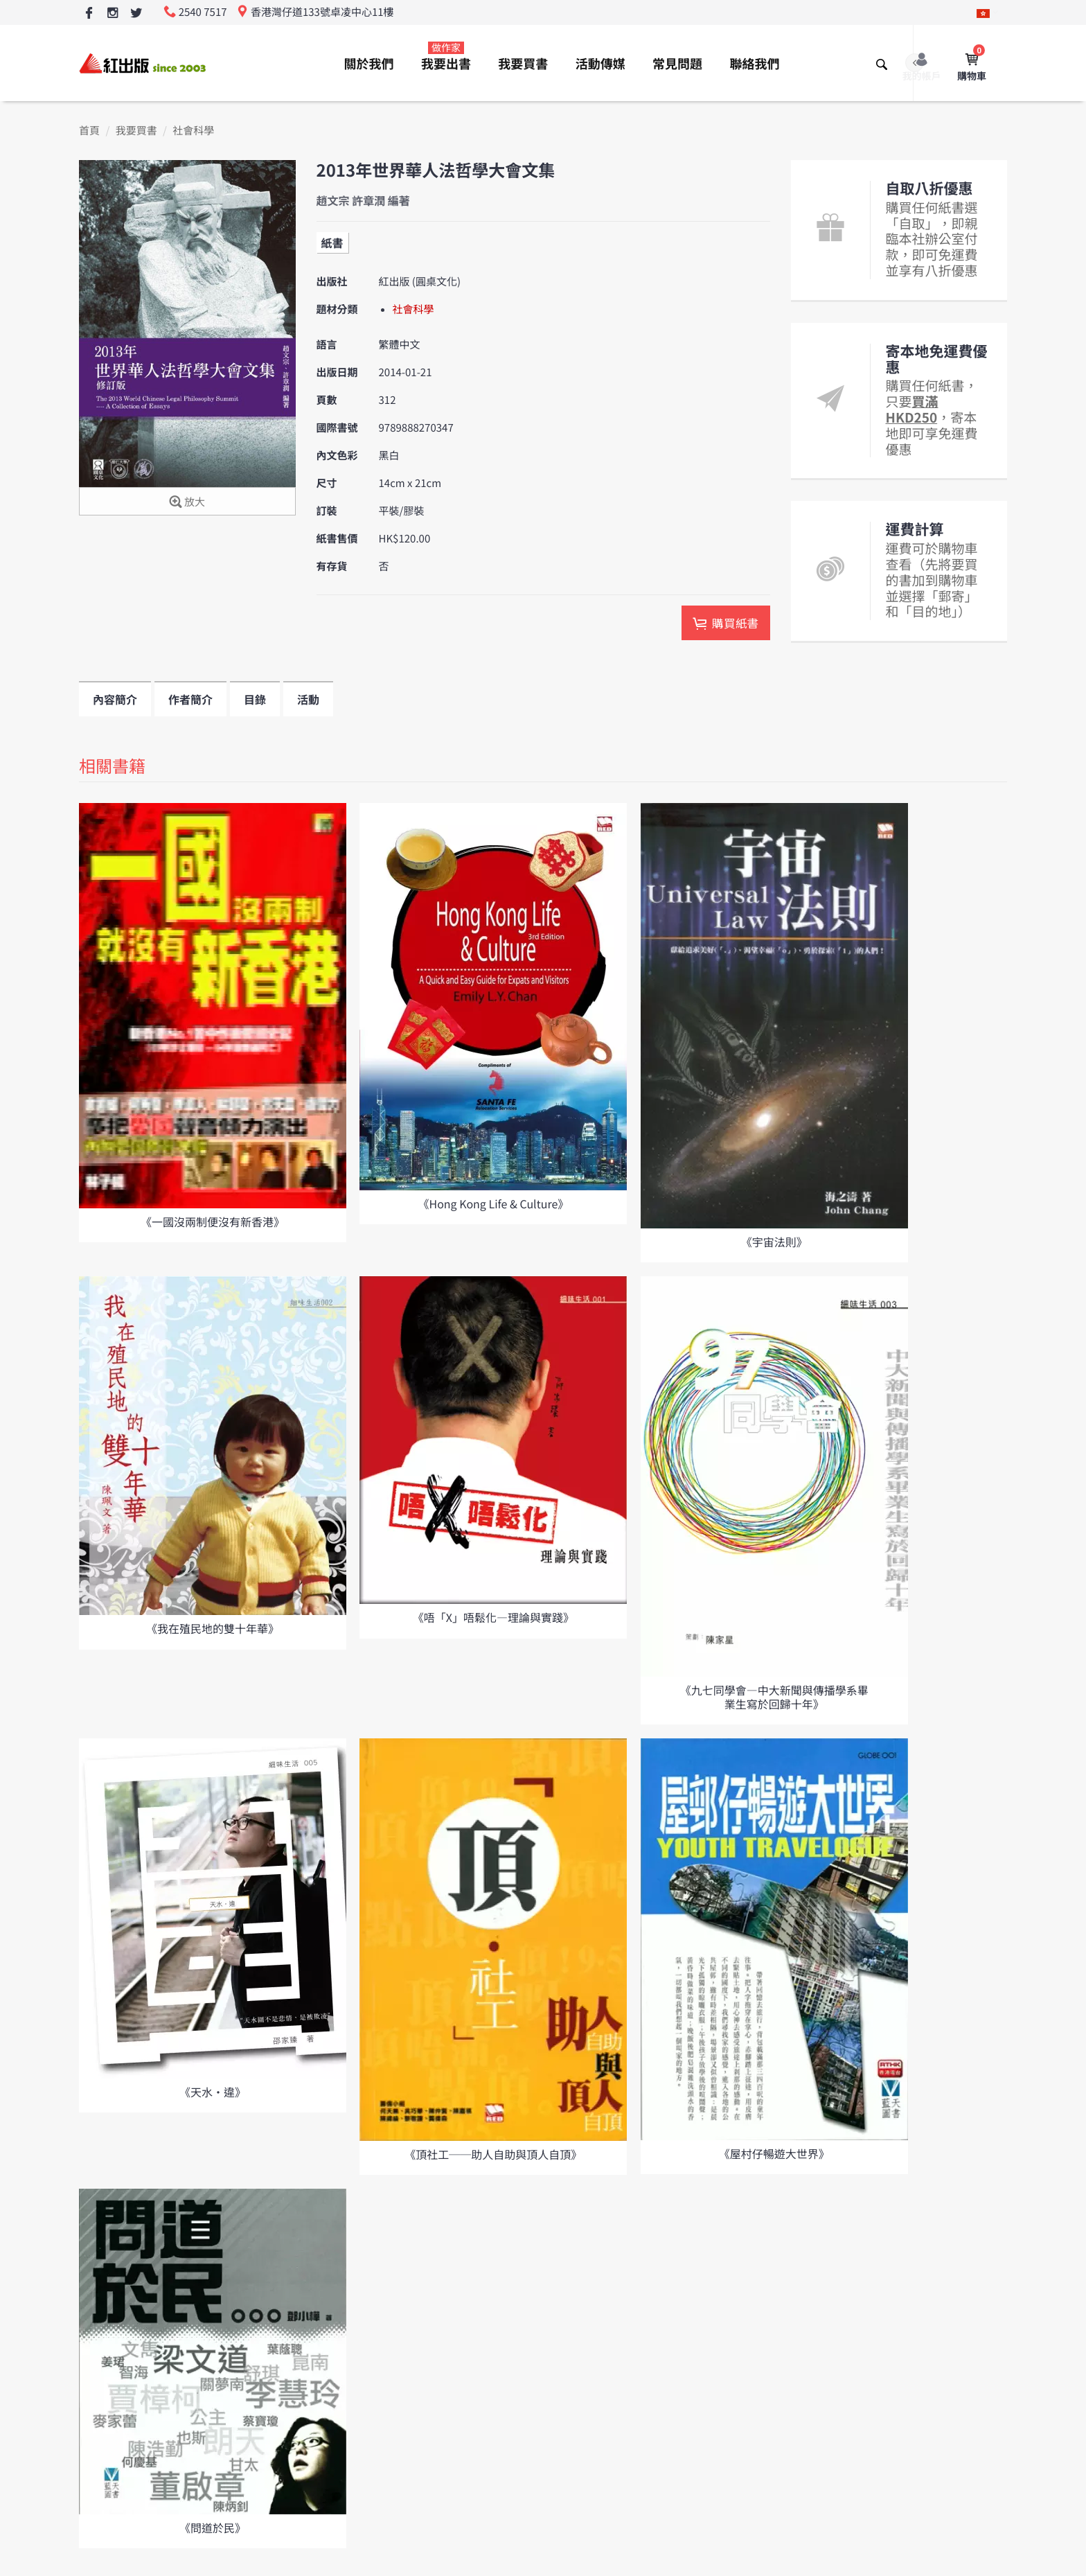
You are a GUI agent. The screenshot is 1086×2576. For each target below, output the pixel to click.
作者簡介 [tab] (190, 699)
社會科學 (193, 130)
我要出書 (446, 57)
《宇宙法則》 (774, 1241)
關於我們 (369, 64)
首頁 (89, 130)
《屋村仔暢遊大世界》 (774, 2153)
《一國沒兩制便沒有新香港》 (213, 1221)
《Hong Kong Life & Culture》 (493, 1203)
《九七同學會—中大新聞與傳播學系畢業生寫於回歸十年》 (774, 1696)
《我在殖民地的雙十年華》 (212, 1628)
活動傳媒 (600, 64)
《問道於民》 (212, 2527)
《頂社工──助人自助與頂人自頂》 (493, 2154)
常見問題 (677, 64)
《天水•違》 (212, 2091)
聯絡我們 (754, 64)
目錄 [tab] (255, 699)
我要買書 (523, 64)
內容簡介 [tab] (115, 699)
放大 (187, 503)
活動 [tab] (308, 699)
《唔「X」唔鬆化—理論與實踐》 (493, 1617)
